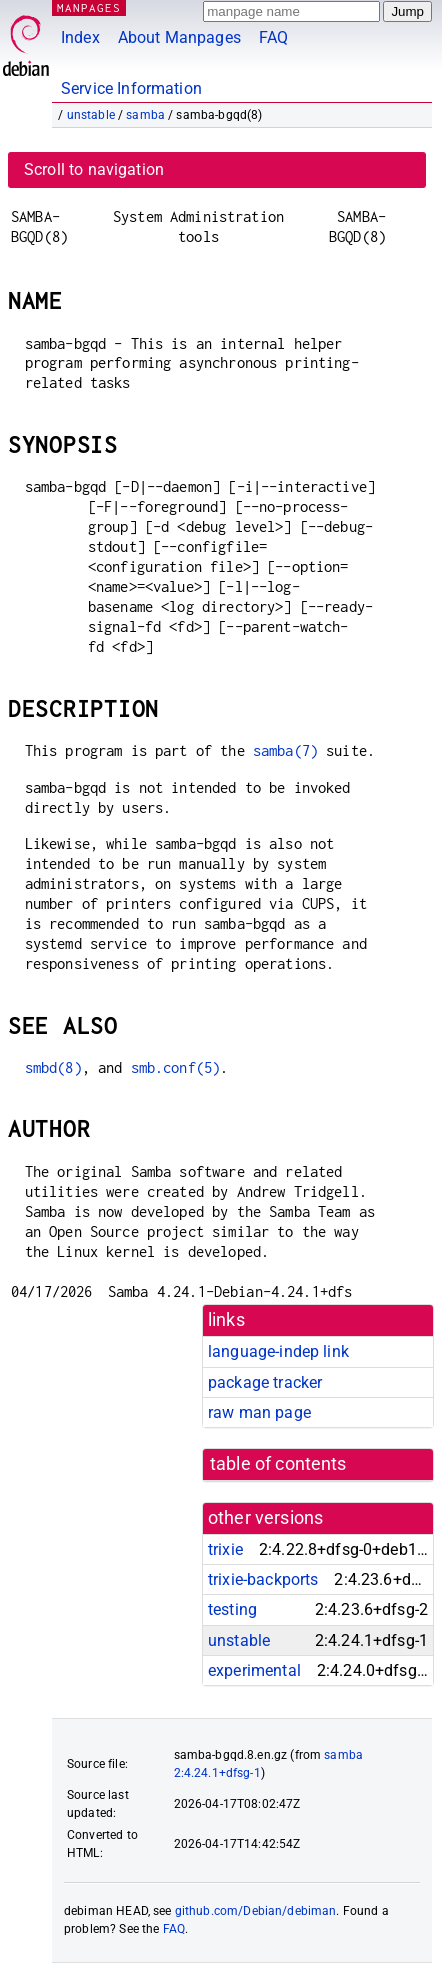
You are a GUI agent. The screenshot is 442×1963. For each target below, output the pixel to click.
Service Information (131, 88)
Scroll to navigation (94, 169)
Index (80, 37)
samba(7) (285, 750)
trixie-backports (263, 1579)
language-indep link (278, 1351)
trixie (225, 1549)
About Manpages (179, 37)
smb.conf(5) (176, 1067)
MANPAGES (89, 7)
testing (232, 1609)
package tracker (265, 1382)
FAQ (273, 37)
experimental (254, 1670)
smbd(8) (53, 1067)
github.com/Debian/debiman (256, 1911)
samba (145, 115)
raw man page (259, 1412)
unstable (91, 115)
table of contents (278, 1464)
